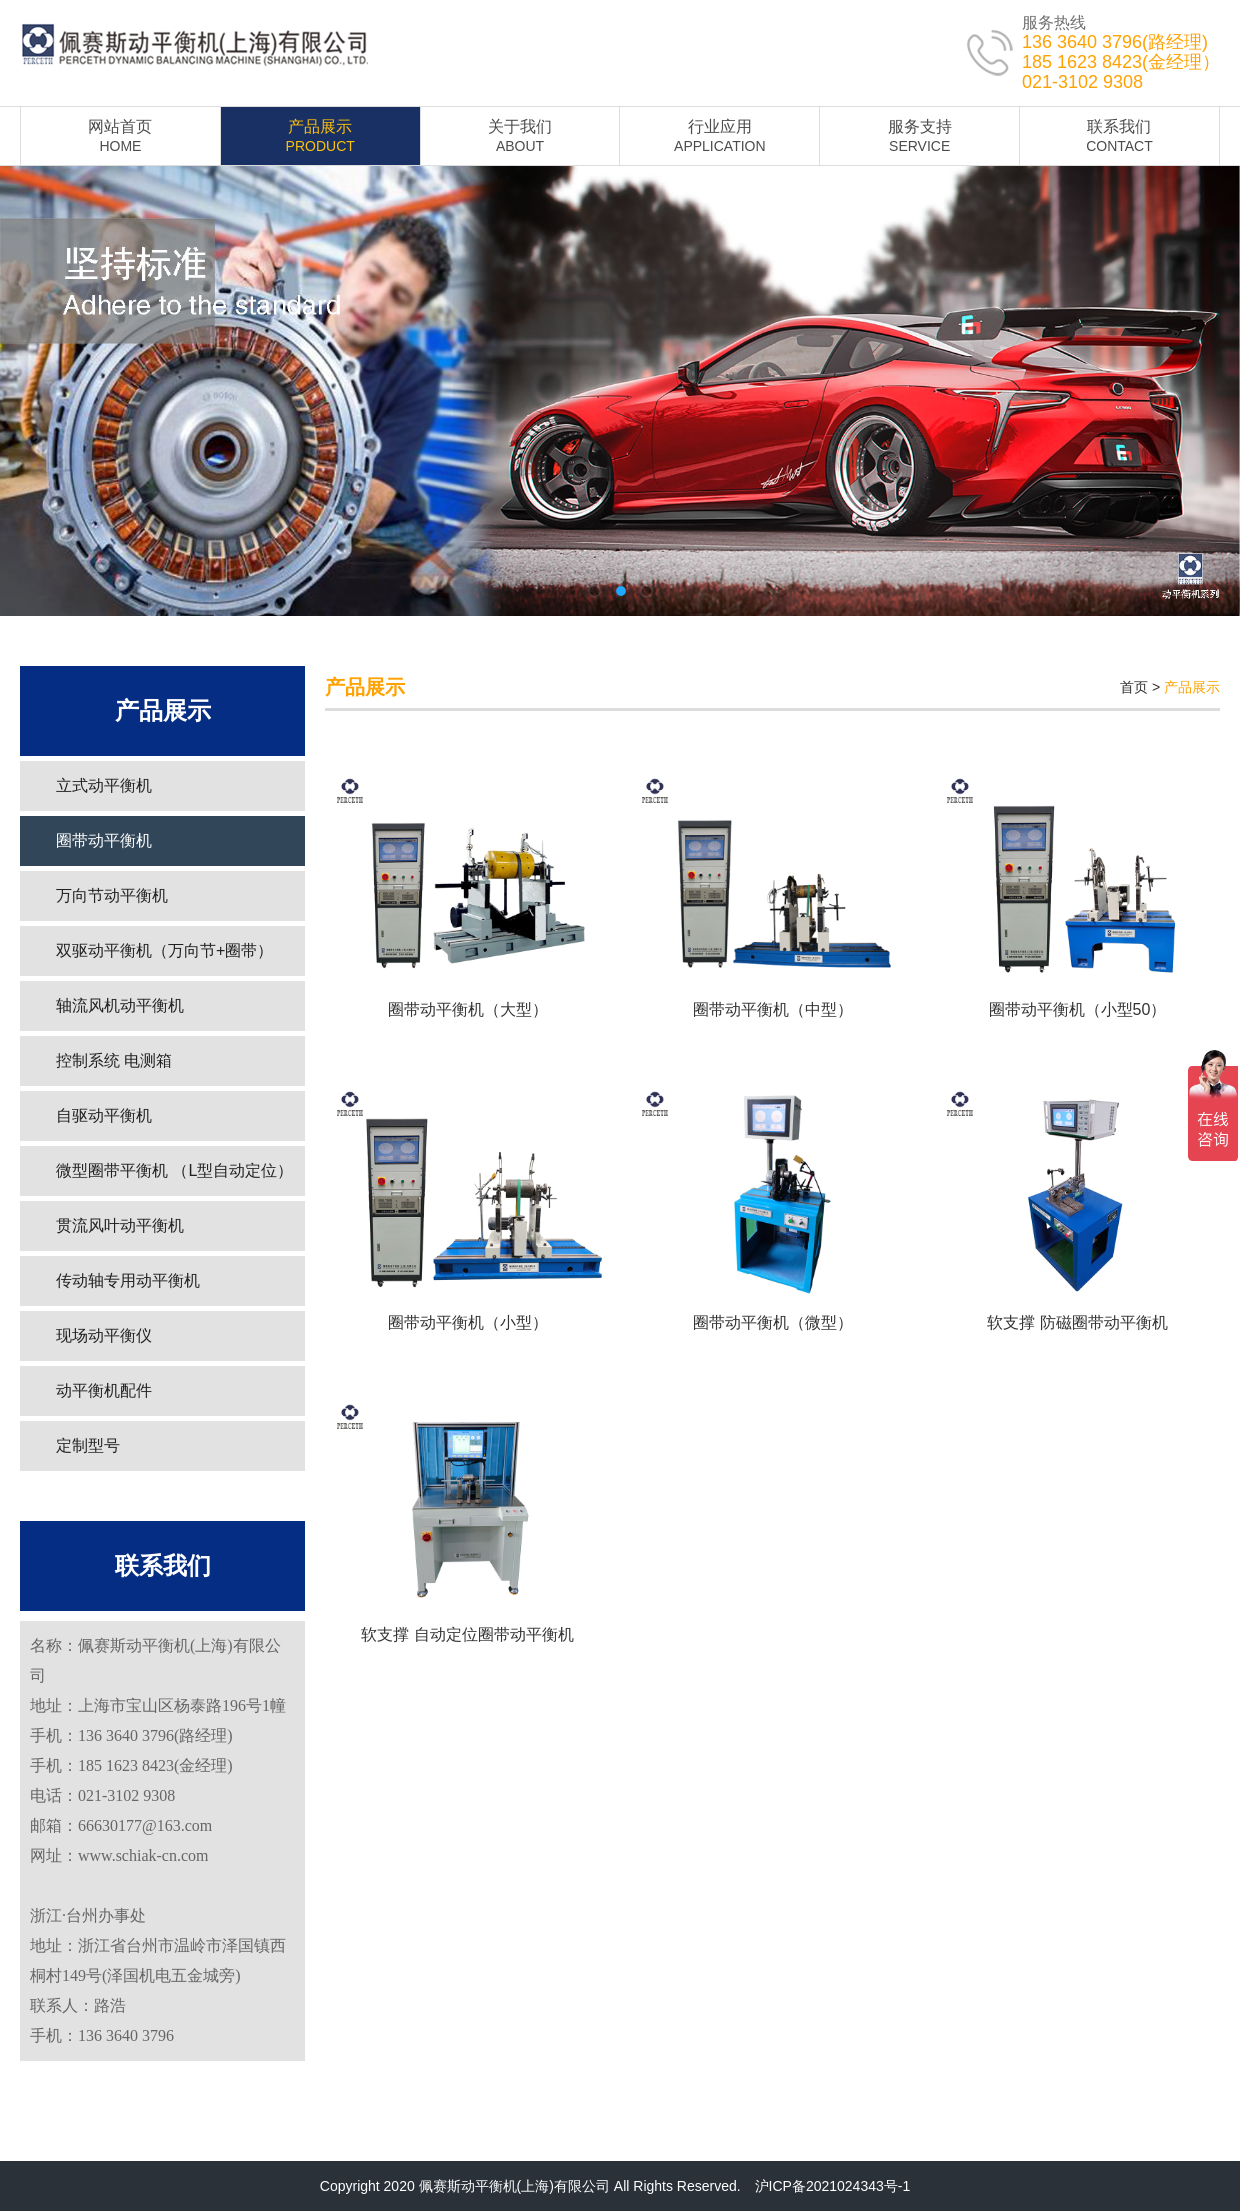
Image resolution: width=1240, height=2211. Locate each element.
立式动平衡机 (104, 785)
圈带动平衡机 (104, 840)
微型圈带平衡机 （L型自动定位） (174, 1170)
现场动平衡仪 (104, 1335)
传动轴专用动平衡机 (128, 1280)
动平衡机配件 (104, 1390)
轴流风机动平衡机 (120, 1005)
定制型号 (88, 1445)
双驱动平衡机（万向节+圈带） (164, 950)
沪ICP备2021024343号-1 (833, 2186)
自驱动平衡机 (104, 1115)
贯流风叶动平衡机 (120, 1225)
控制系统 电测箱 (114, 1060)
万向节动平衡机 (112, 895)
